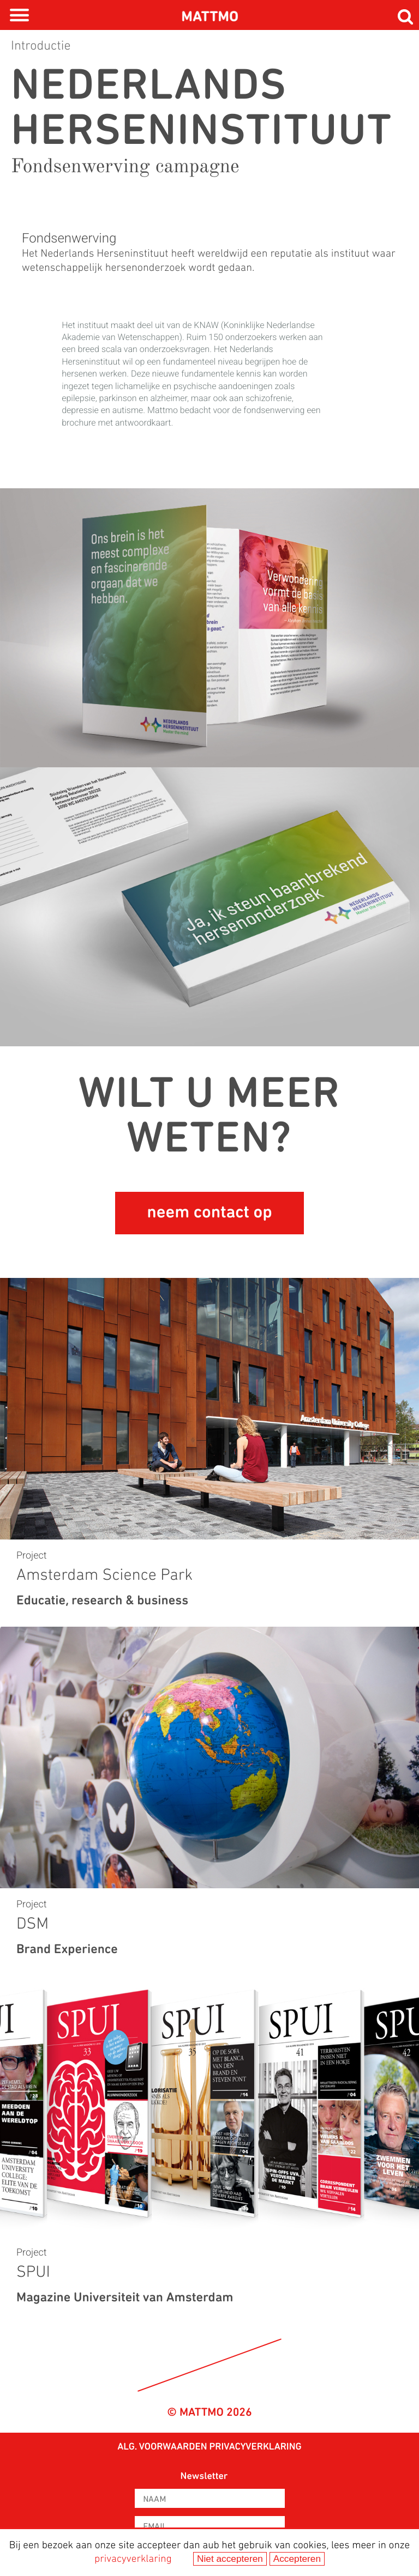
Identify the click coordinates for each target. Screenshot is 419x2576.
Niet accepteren (230, 2558)
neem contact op (209, 1213)
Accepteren (297, 2558)
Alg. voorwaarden (162, 2447)
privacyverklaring (133, 2559)
